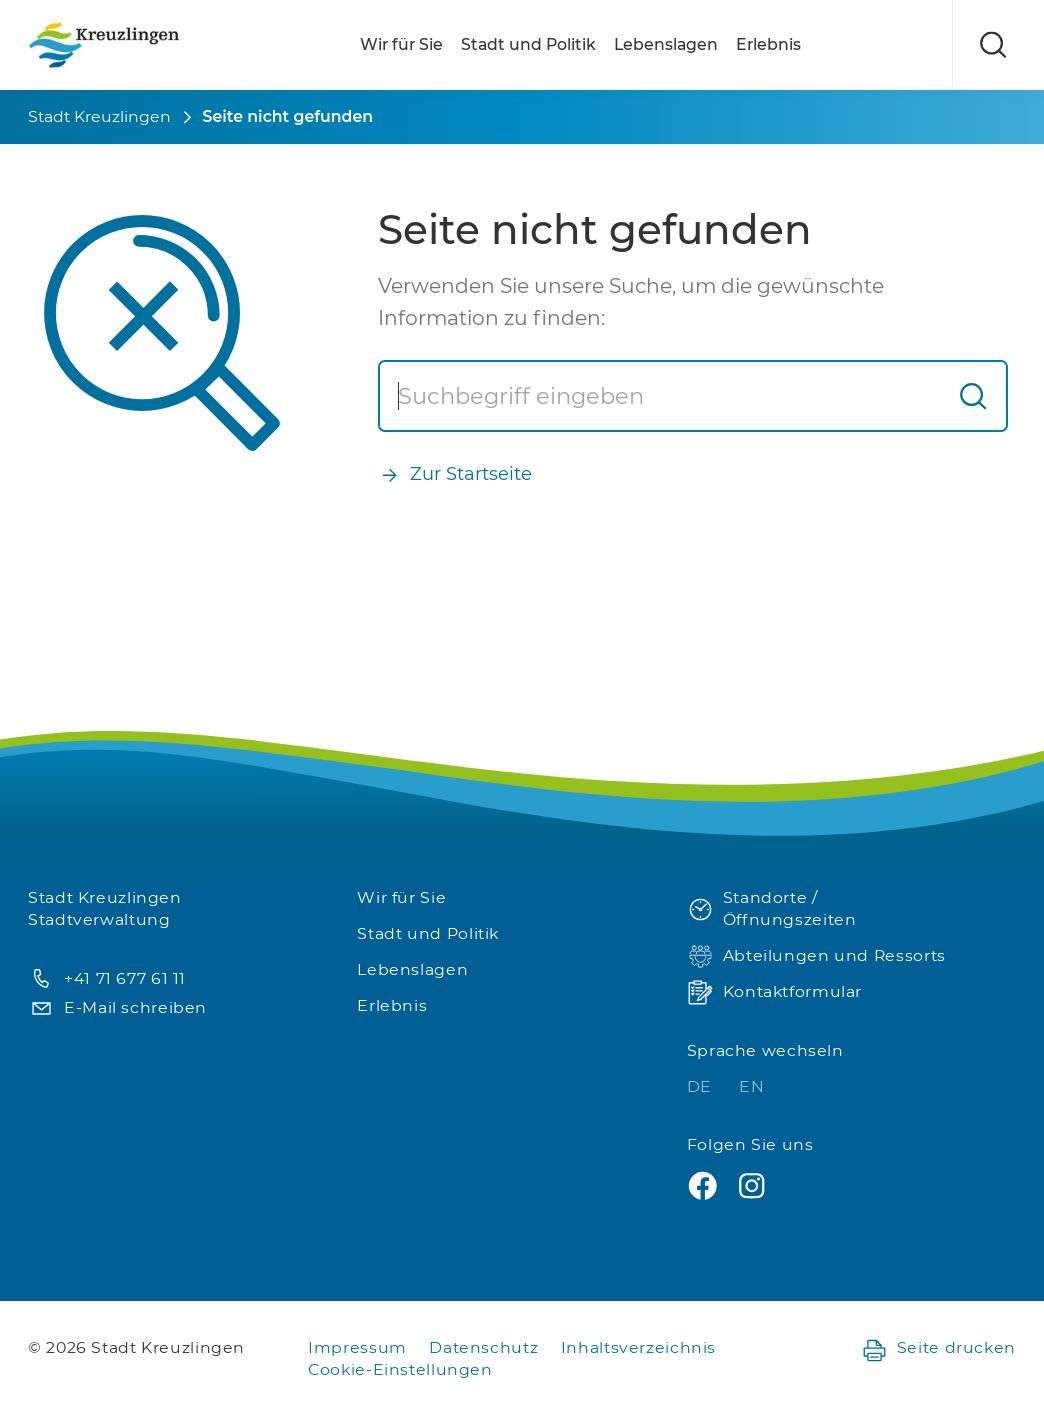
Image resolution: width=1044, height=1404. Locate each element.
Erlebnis (768, 44)
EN (751, 1086)
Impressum (357, 1347)
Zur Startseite (455, 474)
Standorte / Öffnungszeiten (772, 909)
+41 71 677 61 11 (107, 979)
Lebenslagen (666, 44)
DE (702, 1086)
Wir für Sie (401, 44)
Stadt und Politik (528, 44)
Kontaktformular (774, 992)
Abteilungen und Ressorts (816, 956)
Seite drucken (938, 1348)
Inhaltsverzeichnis (638, 1347)
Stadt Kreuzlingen (99, 116)
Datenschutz (483, 1347)
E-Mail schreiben (117, 1008)
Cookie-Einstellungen (400, 1369)
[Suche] (661, 396)
